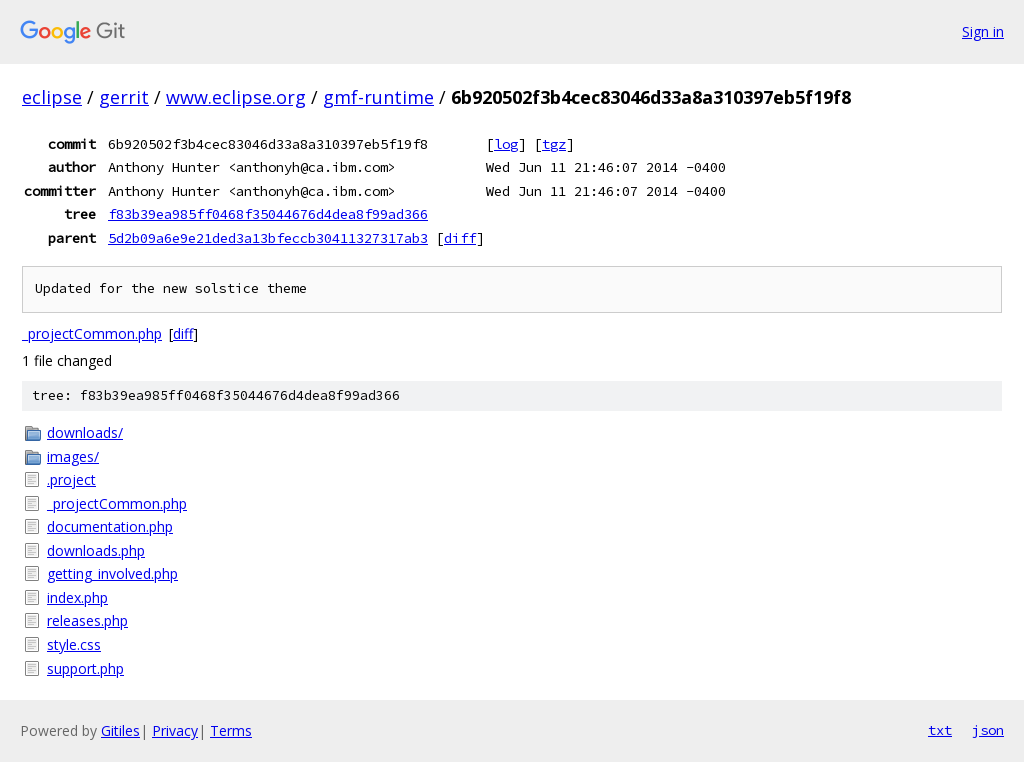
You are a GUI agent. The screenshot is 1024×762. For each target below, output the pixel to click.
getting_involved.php (112, 573)
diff (460, 238)
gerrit (124, 97)
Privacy (175, 730)
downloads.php (96, 550)
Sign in (983, 31)
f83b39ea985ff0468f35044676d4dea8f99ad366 (268, 214)
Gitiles (120, 730)
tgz (554, 144)
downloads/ (85, 432)
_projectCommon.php (92, 333)
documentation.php (110, 526)
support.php (85, 668)
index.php (77, 597)
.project (71, 479)
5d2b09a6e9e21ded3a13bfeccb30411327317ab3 (268, 238)
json (988, 730)
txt (940, 730)
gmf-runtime (378, 97)
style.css (74, 644)
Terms (231, 730)
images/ (73, 456)
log (506, 144)
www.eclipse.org (236, 97)
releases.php (87, 620)
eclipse (52, 97)
